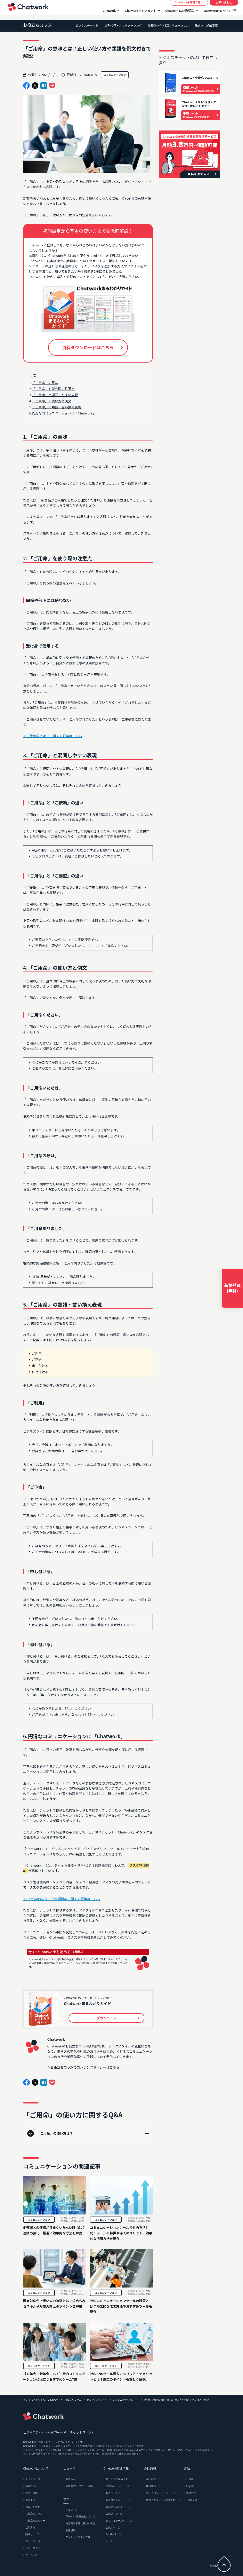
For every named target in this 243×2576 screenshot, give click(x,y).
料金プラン (31, 2486)
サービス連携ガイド (117, 2479)
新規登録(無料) (232, 1288)
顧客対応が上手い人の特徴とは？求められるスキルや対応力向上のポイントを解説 (54, 2303)
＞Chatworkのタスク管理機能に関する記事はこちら (61, 1898)
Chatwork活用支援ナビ (78, 2516)
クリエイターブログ (117, 2520)
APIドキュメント (115, 2486)
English (190, 2486)
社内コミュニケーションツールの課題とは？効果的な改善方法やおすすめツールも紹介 (121, 2306)
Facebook (111, 2534)
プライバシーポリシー (158, 2493)
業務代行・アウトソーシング (123, 25)
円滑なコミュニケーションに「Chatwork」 (64, 413)
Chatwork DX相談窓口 (178, 13)
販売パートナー (114, 2493)
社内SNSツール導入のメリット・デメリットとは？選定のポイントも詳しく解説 (121, 2376)
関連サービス (32, 2534)
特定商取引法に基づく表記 (80, 2523)
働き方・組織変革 (206, 25)
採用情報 (151, 2486)
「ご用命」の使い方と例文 (51, 400)
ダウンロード (32, 2541)
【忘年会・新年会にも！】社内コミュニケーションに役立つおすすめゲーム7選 (54, 2376)
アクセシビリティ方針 (78, 2537)
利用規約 (70, 2530)
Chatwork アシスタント (139, 13)
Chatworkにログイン (216, 13)
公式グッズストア (115, 2506)
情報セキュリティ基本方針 (161, 2499)
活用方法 (30, 2527)
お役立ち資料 (32, 2506)
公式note (110, 2527)
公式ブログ (112, 2513)
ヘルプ (69, 2509)
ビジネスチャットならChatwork (40, 2399)
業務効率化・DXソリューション (168, 25)
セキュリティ (32, 2548)
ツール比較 (31, 2555)
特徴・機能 (31, 2493)
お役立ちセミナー (35, 2520)
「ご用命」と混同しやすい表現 (55, 394)
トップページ (32, 2479)
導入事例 (30, 2499)
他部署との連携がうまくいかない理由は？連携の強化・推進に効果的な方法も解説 (54, 2230)
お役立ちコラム (37, 25)
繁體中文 (191, 2493)
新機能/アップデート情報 (79, 2486)
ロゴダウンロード (115, 2499)
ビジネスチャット (86, 25)
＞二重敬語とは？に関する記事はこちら (52, 735)
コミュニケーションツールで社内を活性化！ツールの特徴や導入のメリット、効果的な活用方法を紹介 (121, 2233)
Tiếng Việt (191, 2499)
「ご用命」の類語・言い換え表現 (56, 406)
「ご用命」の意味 (45, 382)
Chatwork (26, 9)
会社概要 (151, 2479)
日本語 (190, 2479)
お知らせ (70, 2479)
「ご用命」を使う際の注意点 (53, 388)
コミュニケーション (39, 2219)
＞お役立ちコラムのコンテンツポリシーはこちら (83, 2067)
